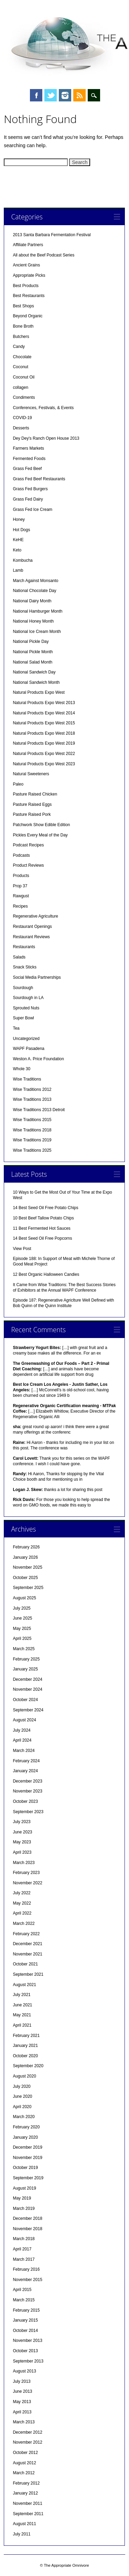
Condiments (24, 397)
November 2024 (27, 1689)
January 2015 (25, 2320)
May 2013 (22, 2401)
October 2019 (25, 2167)
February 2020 (26, 2127)
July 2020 (21, 2086)
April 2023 (22, 1852)
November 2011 (27, 2503)
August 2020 (24, 2076)
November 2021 (27, 1954)
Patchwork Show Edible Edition (41, 824)
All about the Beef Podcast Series (43, 255)
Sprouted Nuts (26, 1008)
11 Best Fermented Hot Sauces (41, 1228)
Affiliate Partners (28, 244)
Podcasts (21, 855)
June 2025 (22, 1618)
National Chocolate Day (34, 590)
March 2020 (23, 2116)
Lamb (18, 570)
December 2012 (27, 2432)
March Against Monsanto (35, 580)
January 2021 (25, 2045)
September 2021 (28, 1974)
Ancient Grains (26, 265)
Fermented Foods (29, 458)
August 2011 (24, 2523)
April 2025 (22, 1638)
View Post (22, 1248)
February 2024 (26, 1760)
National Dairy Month (32, 601)
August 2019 (24, 2188)
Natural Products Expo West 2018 (44, 733)
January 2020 (25, 2137)
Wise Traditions (27, 1079)
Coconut (20, 366)
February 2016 (26, 2269)
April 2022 (22, 1913)
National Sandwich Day (34, 672)
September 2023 (28, 1811)
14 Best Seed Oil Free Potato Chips (45, 1207)
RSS (79, 95)
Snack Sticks (24, 967)
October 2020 (25, 2055)
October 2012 (25, 2452)
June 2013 (22, 2391)
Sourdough (23, 987)
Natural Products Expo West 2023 (44, 763)
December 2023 (27, 1781)
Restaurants (24, 946)
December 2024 (27, 1679)
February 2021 (26, 2035)
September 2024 (28, 1710)
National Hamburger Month (37, 611)
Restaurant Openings (32, 926)
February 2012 (26, 2483)
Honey (19, 519)
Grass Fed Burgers (30, 488)
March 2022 (23, 1923)
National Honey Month (33, 621)
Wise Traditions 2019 (32, 1140)
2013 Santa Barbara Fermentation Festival (51, 234)
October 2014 (25, 2330)
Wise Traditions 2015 (32, 1119)
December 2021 (27, 1943)
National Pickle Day (31, 641)
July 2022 (21, 1892)
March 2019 (23, 2208)
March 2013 (23, 2422)
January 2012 (25, 2493)
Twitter (50, 95)
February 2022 (26, 1933)
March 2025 (23, 1648)
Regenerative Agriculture (35, 916)
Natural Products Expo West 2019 (44, 743)
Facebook (36, 95)
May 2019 (22, 2198)
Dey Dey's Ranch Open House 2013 (46, 438)
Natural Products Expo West (39, 692)
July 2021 (21, 1994)
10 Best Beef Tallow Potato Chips (43, 1218)
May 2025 (22, 1628)
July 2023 (21, 1821)
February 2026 (26, 1547)
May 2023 (22, 1842)
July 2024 (21, 1730)
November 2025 (27, 1567)
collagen (20, 387)
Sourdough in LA (28, 997)
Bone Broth (23, 326)
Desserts (21, 428)
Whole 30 (21, 1068)
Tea (16, 1028)
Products (21, 875)
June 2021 (22, 2005)
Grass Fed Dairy (28, 499)
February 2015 (26, 2310)
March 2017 (23, 2259)
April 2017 (22, 2249)
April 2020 (22, 2106)
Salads (19, 957)
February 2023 (26, 1872)
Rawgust (21, 896)
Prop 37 (20, 886)
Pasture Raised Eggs (32, 804)
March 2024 (23, 1750)
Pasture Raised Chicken (35, 794)
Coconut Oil (23, 377)
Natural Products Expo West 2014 (44, 713)
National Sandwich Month (36, 682)
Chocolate (22, 356)
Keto (17, 550)
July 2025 (21, 1608)
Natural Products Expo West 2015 (44, 723)
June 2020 (22, 2096)
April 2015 (22, 2289)
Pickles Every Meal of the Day (40, 835)
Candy (19, 346)
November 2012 (27, 2442)
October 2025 (25, 1577)
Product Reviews (28, 865)
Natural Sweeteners (31, 773)
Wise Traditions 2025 (32, 1150)
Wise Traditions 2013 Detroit (39, 1109)
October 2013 (25, 2350)
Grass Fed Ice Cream (32, 509)
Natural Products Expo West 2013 (44, 702)
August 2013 (24, 2371)
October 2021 (25, 1964)
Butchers (21, 336)
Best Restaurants (28, 295)
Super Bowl (23, 1018)
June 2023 (22, 1832)
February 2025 (26, 1659)
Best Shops (23, 306)
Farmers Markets (28, 448)
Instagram (65, 95)
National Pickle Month (33, 651)
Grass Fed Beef (27, 468)
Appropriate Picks (29, 275)
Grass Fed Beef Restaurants (39, 478)
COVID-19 (22, 417)
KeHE (18, 539)
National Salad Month (32, 662)
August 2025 (24, 1598)
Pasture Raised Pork (32, 814)
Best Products (26, 285)
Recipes (20, 906)
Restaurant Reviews (31, 936)
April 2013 (22, 2412)
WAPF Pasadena (28, 1048)
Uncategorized (26, 1038)
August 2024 (24, 1720)
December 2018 (27, 2218)
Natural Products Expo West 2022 (44, 753)
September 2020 (28, 2065)
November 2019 (27, 2157)
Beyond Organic (27, 316)
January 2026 (25, 1557)
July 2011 (21, 2534)
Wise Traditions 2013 (32, 1099)
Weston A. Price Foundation (38, 1058)
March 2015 (23, 2300)
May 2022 (22, 1903)
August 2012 (24, 2462)
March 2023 (23, 1862)
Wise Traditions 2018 (32, 1130)
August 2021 (24, 1984)
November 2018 (27, 2228)
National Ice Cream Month (37, 631)
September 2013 (28, 2361)
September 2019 (28, 2177)
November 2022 (27, 1883)
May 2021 (22, 2015)
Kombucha (22, 560)
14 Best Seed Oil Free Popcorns (42, 1238)
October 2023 (25, 1801)
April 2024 (22, 1740)
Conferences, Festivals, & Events (43, 407)
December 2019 (27, 2147)
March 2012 (23, 2472)
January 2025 (25, 1669)
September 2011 (28, 2513)
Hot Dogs (21, 529)
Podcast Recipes (28, 845)
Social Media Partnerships (37, 977)
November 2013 (27, 2340)
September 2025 (28, 1587)
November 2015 (27, 2279)
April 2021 (22, 2025)
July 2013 (21, 2381)
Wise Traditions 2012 (32, 1089)
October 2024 (25, 1699)
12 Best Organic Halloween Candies (46, 1274)
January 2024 (25, 1770)
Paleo (18, 784)
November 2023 (27, 1791)
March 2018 (23, 2238)
